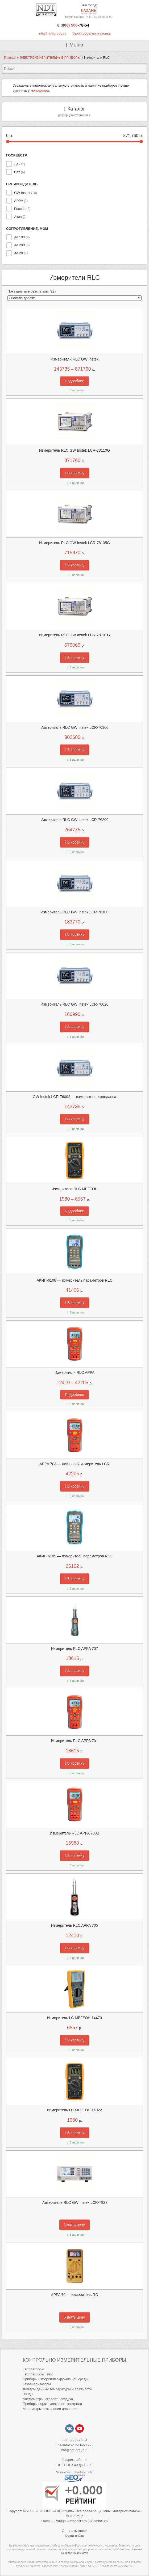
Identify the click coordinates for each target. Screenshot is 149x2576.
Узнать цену (74, 2225)
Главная (10, 58)
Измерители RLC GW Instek (74, 359)
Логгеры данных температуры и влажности (57, 2389)
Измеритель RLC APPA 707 (74, 1648)
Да (19, 164)
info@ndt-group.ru (52, 33)
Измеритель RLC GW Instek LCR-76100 (74, 912)
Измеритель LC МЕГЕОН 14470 (74, 2018)
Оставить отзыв (74, 2531)
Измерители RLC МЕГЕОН (74, 1189)
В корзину (74, 473)
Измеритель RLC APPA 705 (74, 1925)
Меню (76, 45)
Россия (22, 209)
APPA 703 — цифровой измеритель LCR (74, 1464)
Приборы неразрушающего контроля (52, 2404)
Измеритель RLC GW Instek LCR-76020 (74, 1004)
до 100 (22, 237)
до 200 (22, 245)
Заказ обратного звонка (92, 33)
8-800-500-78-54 (75, 2440)
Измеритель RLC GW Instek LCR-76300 (74, 727)
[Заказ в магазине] (74, 297)
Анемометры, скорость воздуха (48, 2399)
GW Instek (25, 193)
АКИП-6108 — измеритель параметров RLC (75, 1280)
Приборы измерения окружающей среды (55, 2379)
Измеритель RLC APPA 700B (74, 1833)
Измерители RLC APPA (74, 1372)
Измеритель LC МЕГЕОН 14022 (74, 2110)
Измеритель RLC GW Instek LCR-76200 (74, 819)
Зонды (28, 2394)
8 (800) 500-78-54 (73, 25)
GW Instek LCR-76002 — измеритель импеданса (74, 1097)
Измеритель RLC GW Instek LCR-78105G (74, 543)
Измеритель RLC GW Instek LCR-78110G (74, 450)
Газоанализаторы (37, 2384)
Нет (19, 172)
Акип (20, 217)
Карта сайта (74, 2536)
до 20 (21, 253)
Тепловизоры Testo (38, 2374)
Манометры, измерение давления (50, 2409)
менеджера (40, 90)
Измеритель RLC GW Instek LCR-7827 (74, 2202)
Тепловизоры (33, 2369)
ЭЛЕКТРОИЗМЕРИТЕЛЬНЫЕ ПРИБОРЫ (50, 58)
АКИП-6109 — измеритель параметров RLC (75, 1556)
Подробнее (74, 381)
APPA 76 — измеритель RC (74, 2295)
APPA (21, 201)
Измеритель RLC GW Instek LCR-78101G (74, 635)
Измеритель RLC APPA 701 (74, 1741)
